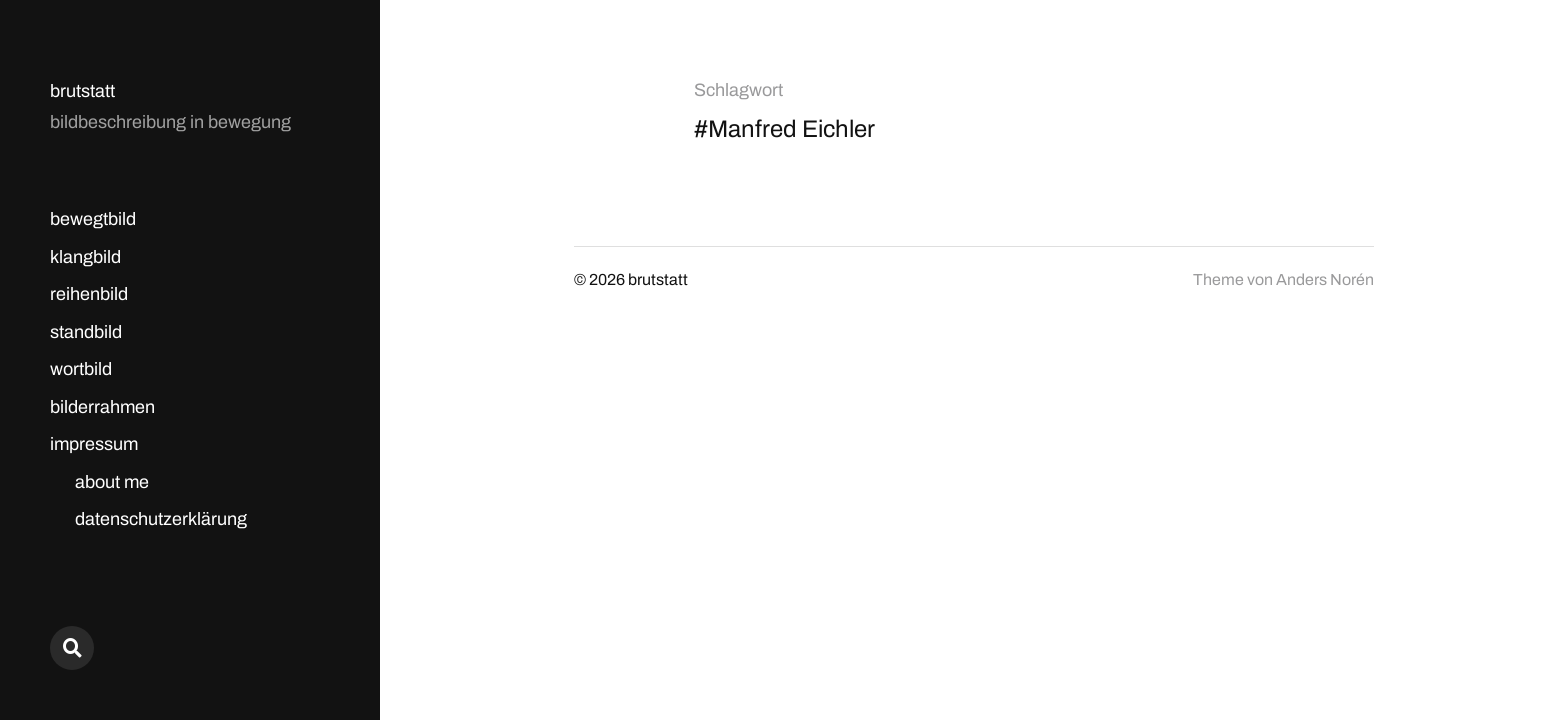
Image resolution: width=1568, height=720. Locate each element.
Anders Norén (1325, 279)
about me (112, 482)
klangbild (85, 257)
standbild (86, 332)
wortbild (81, 369)
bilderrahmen (102, 407)
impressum (94, 444)
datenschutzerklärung (161, 519)
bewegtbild (93, 219)
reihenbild (89, 294)
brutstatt (82, 91)
